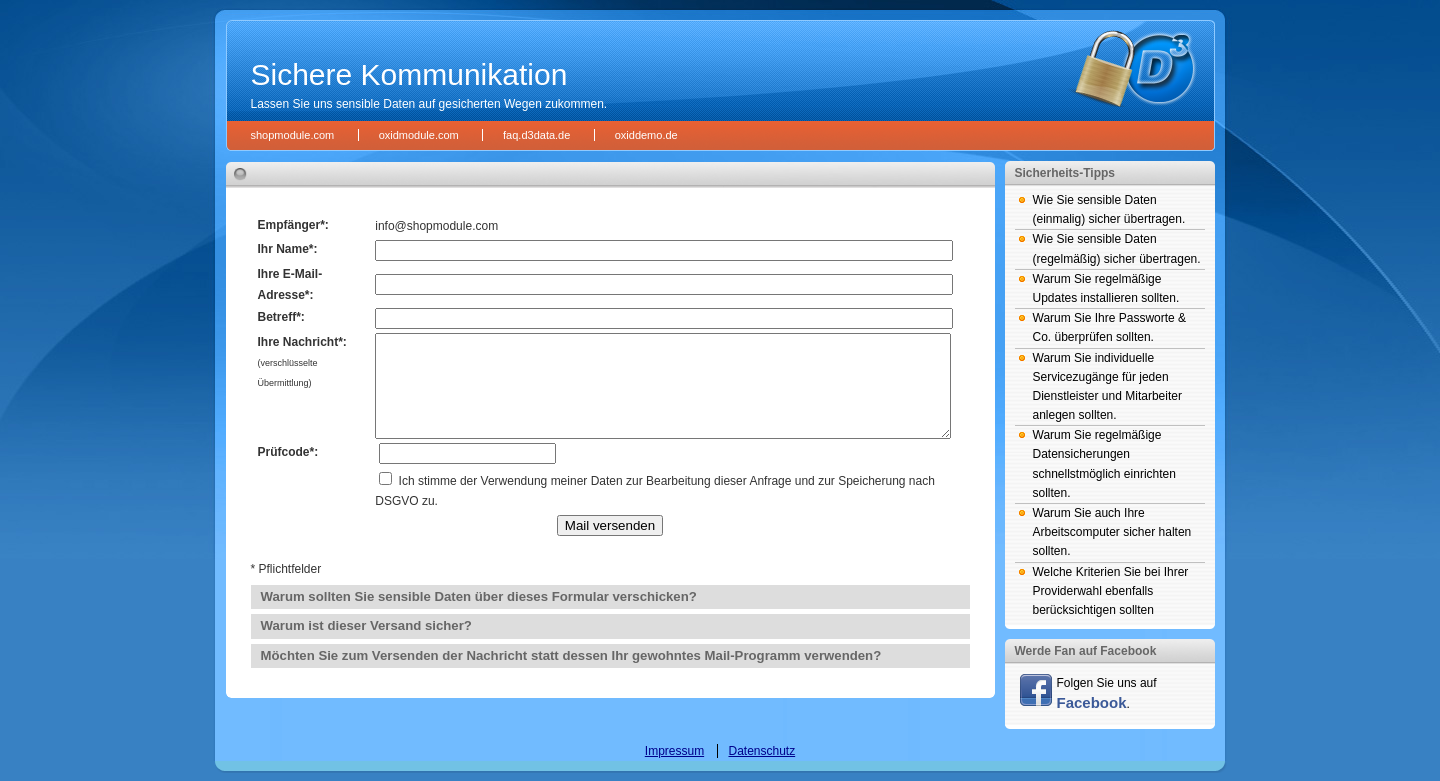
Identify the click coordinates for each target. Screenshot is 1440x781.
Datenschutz (761, 751)
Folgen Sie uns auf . (1088, 692)
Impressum (674, 751)
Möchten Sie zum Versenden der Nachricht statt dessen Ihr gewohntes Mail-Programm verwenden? (571, 655)
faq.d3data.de (536, 135)
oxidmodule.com (419, 135)
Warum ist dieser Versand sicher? (366, 625)
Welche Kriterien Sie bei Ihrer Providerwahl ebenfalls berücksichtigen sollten (1111, 591)
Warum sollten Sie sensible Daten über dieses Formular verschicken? (479, 596)
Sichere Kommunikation (409, 74)
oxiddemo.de (646, 135)
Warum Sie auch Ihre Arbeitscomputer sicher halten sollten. (1112, 532)
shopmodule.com (293, 135)
